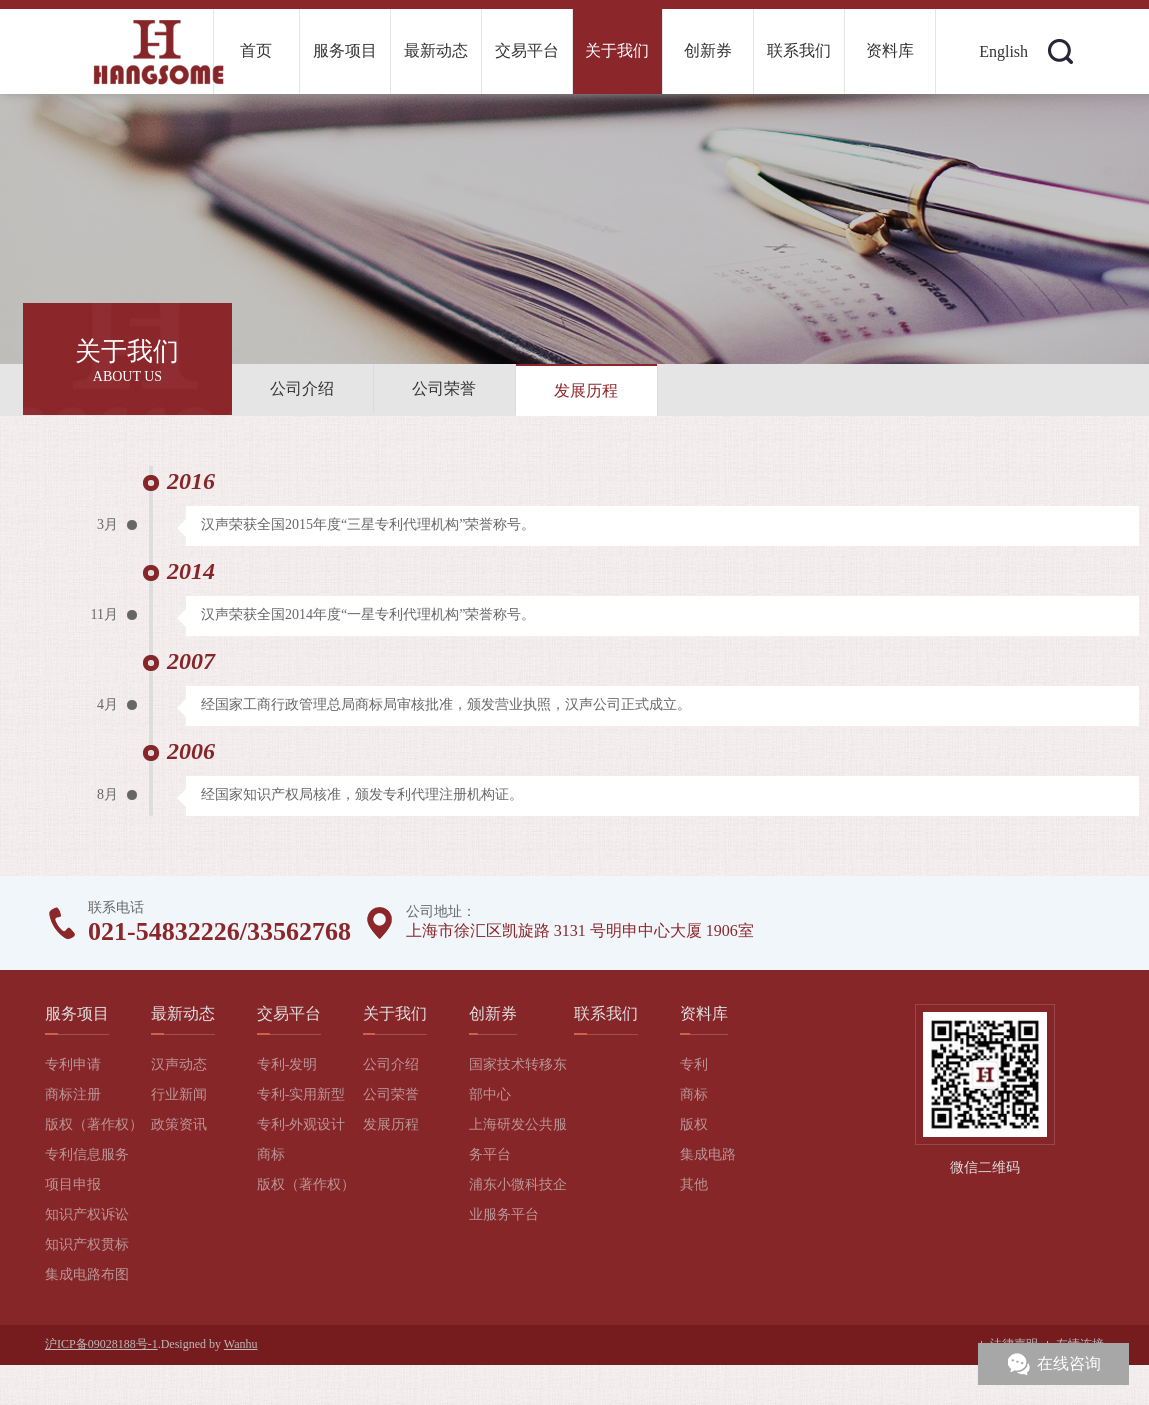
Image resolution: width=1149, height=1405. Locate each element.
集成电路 (708, 1154)
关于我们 (617, 50)
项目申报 (73, 1184)
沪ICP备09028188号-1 (101, 1344)
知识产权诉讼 (87, 1214)
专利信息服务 (87, 1154)
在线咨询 (1069, 1363)
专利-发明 (287, 1064)
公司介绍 (302, 388)
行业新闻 (179, 1094)
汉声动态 (179, 1064)
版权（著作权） (94, 1124)
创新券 (708, 50)
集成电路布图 (87, 1274)
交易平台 (527, 50)
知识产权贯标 (87, 1244)
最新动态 (436, 50)
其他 (694, 1184)
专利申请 (73, 1064)
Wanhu (241, 1344)
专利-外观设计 (301, 1124)
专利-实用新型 (301, 1094)
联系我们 (799, 50)
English (1003, 51)
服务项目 (345, 50)
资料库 (890, 50)
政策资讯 (179, 1124)
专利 (694, 1064)
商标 (271, 1154)
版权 (694, 1124)
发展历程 (586, 390)
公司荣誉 (444, 388)
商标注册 (73, 1094)
